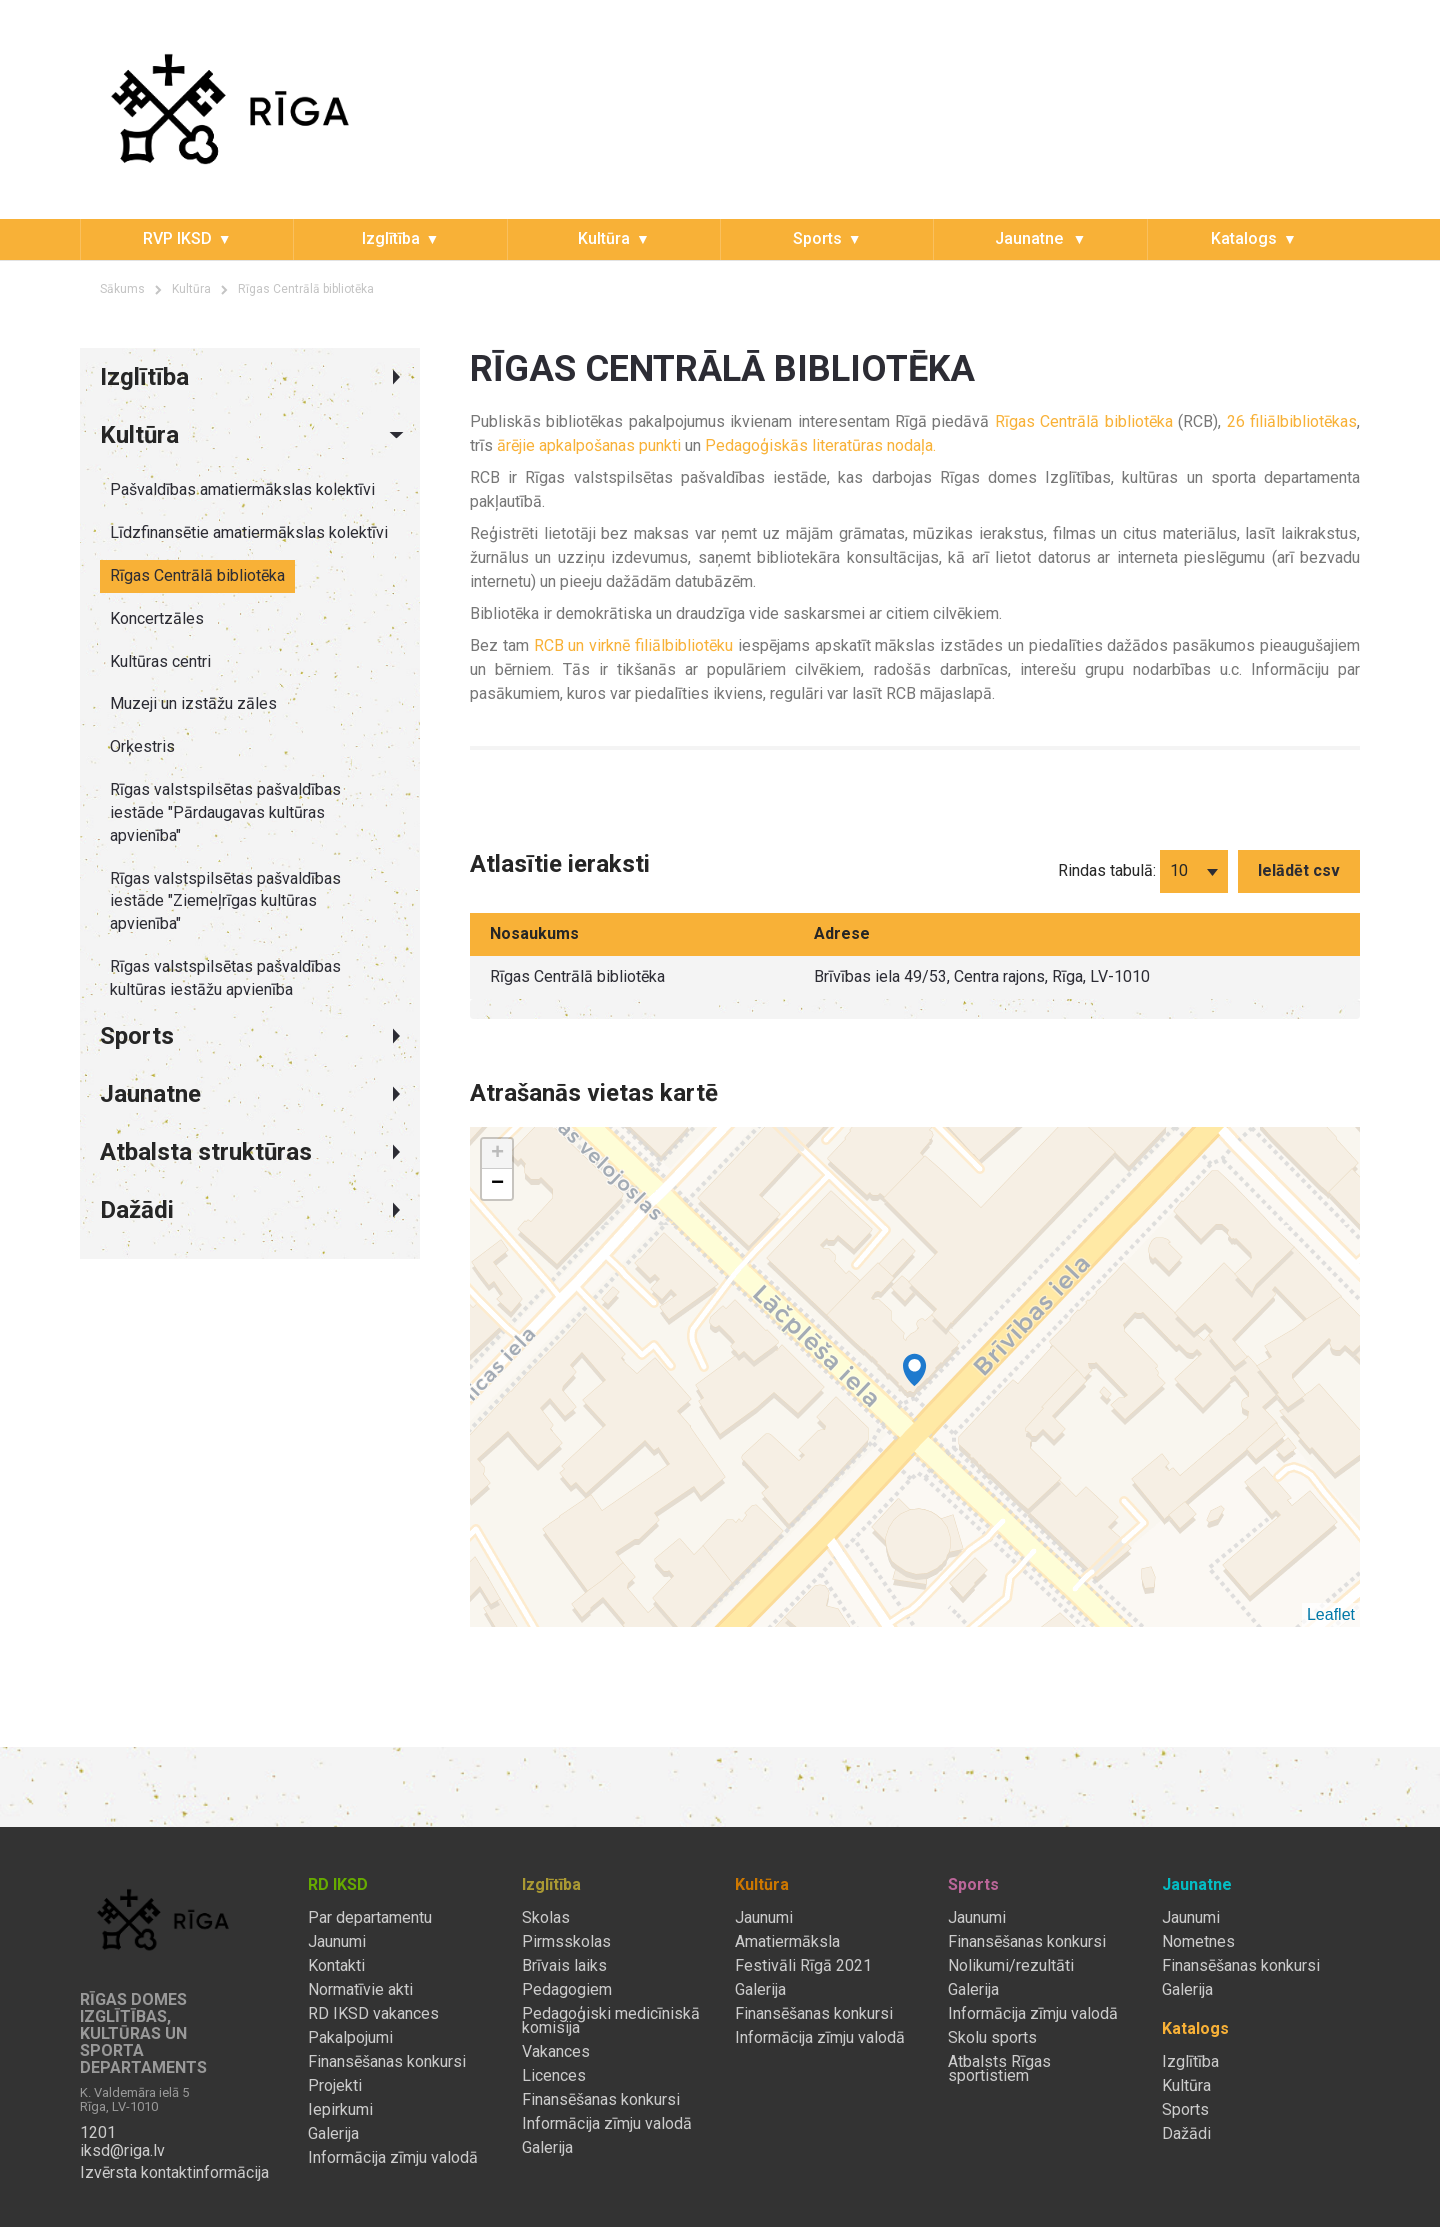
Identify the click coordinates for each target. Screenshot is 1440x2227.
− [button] (497, 1184)
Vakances (556, 2052)
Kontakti (336, 1966)
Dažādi (1186, 2134)
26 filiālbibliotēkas (1292, 421)
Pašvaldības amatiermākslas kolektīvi (242, 489)
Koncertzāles (157, 618)
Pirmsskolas (566, 1942)
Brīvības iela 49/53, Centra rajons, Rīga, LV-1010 (982, 976)
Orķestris (142, 746)
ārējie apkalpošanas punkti (589, 445)
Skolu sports (992, 2038)
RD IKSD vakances (373, 2014)
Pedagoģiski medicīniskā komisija (611, 2021)
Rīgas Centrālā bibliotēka (306, 289)
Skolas (546, 1918)
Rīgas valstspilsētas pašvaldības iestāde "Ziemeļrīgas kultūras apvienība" (225, 901)
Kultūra (604, 238)
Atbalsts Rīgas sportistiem (999, 2069)
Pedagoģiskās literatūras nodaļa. (820, 445)
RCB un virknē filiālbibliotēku (633, 645)
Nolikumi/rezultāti (1011, 1966)
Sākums (122, 289)
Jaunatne (1031, 238)
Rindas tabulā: (1107, 870)
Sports (817, 238)
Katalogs (1244, 238)
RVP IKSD (177, 238)
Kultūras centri (160, 661)
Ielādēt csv (1299, 870)
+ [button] (497, 1154)
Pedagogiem (567, 1990)
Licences (554, 2076)
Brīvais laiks (564, 1966)
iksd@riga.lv (122, 2151)
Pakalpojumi (350, 2038)
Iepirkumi (340, 2110)
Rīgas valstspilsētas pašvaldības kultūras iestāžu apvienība (225, 978)
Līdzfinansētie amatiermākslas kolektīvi (249, 532)
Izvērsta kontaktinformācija (174, 2173)
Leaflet (1331, 1614)
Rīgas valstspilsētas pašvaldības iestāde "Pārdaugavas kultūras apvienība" (225, 812)
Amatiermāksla (787, 1942)
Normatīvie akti (360, 1990)
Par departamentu (370, 1918)
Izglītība (391, 238)
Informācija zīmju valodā (393, 2158)
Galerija (333, 2134)
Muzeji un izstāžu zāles (193, 703)
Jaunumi (337, 1942)
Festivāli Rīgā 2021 (803, 1966)
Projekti (335, 2086)
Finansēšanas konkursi (387, 2062)
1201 (98, 2133)
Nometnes (1198, 1942)
